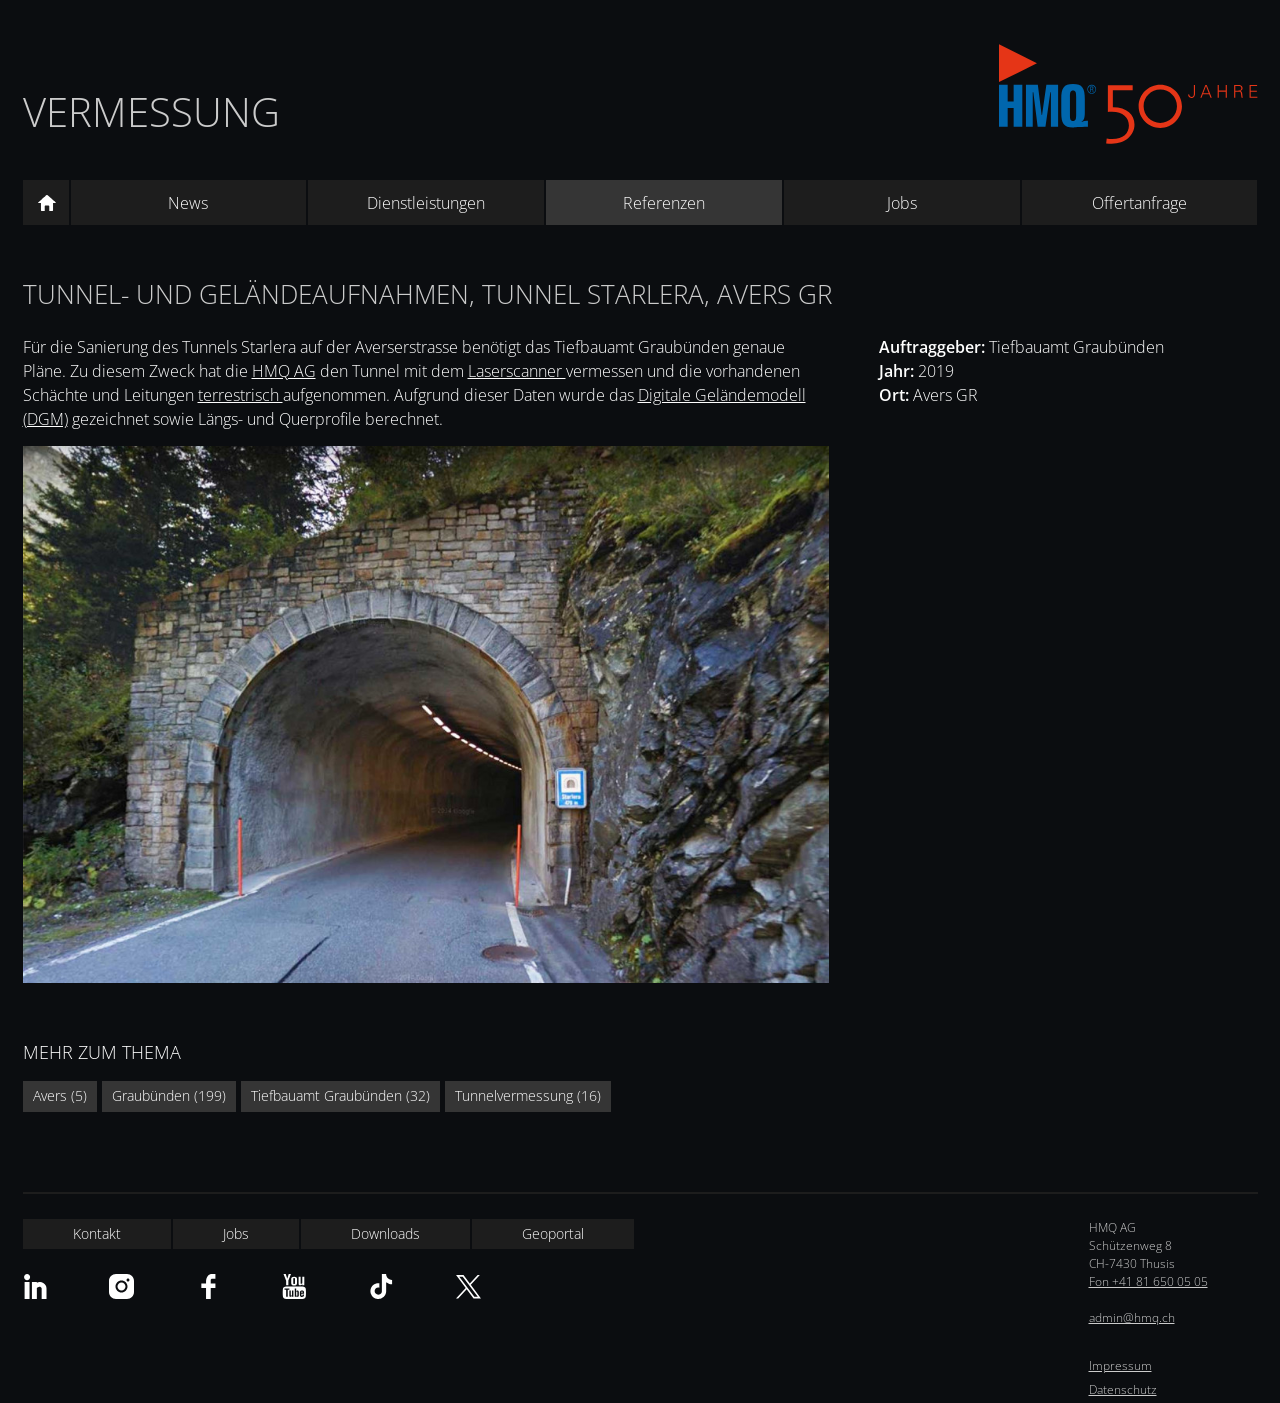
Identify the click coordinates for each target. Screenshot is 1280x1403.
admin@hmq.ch (1132, 1317)
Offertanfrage (1139, 203)
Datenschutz (1123, 1389)
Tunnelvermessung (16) (528, 1095)
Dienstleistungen (426, 203)
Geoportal (553, 1233)
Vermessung (151, 111)
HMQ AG (284, 371)
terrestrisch (240, 395)
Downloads (385, 1233)
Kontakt (97, 1233)
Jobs (902, 203)
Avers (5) (60, 1095)
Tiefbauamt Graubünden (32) (340, 1095)
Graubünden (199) (169, 1095)
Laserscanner (517, 371)
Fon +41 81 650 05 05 (1148, 1281)
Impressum (1120, 1365)
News (188, 203)
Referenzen (664, 203)
